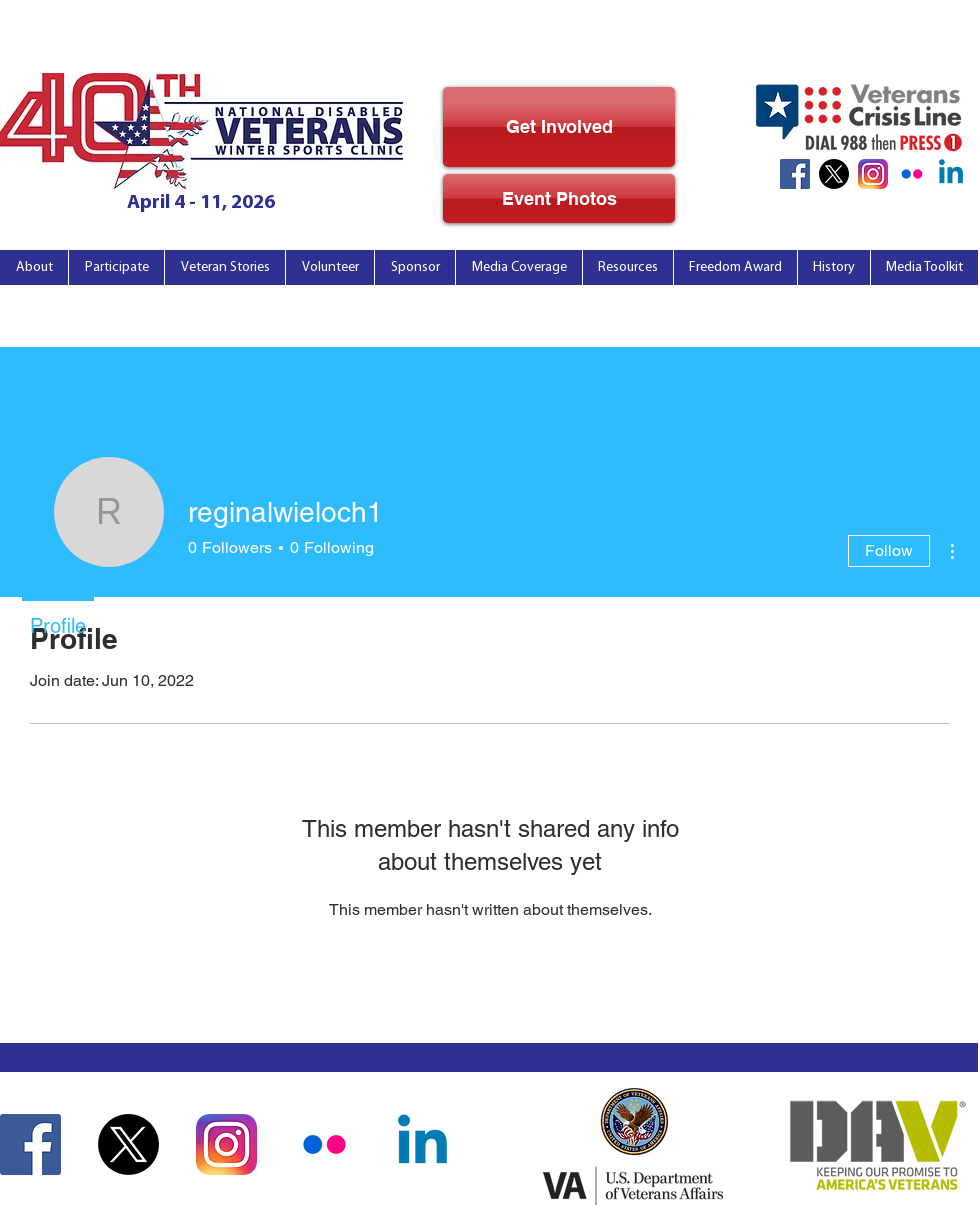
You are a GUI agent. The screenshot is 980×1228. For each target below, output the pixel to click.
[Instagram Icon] (873, 174)
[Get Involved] (559, 127)
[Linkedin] (951, 174)
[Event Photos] (559, 198)
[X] (834, 174)
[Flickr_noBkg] (912, 174)
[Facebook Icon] (795, 174)
